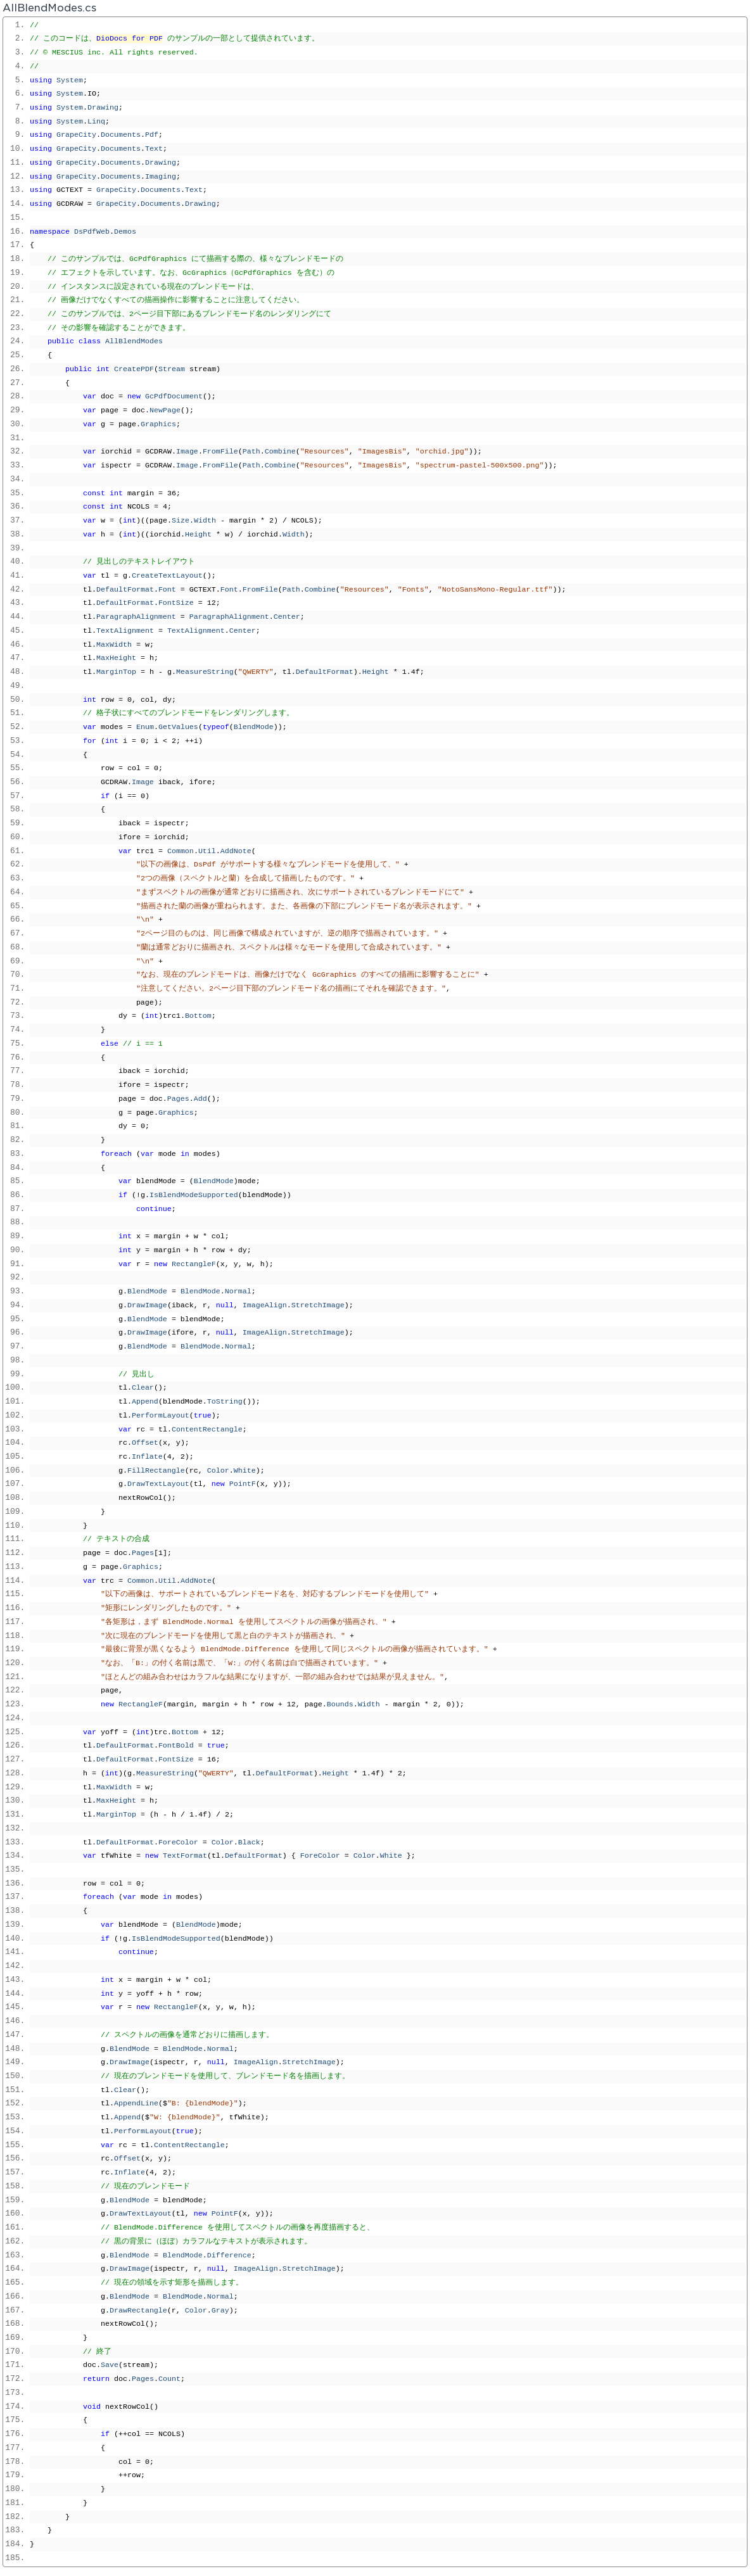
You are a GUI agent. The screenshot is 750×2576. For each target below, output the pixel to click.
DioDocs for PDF (129, 38)
